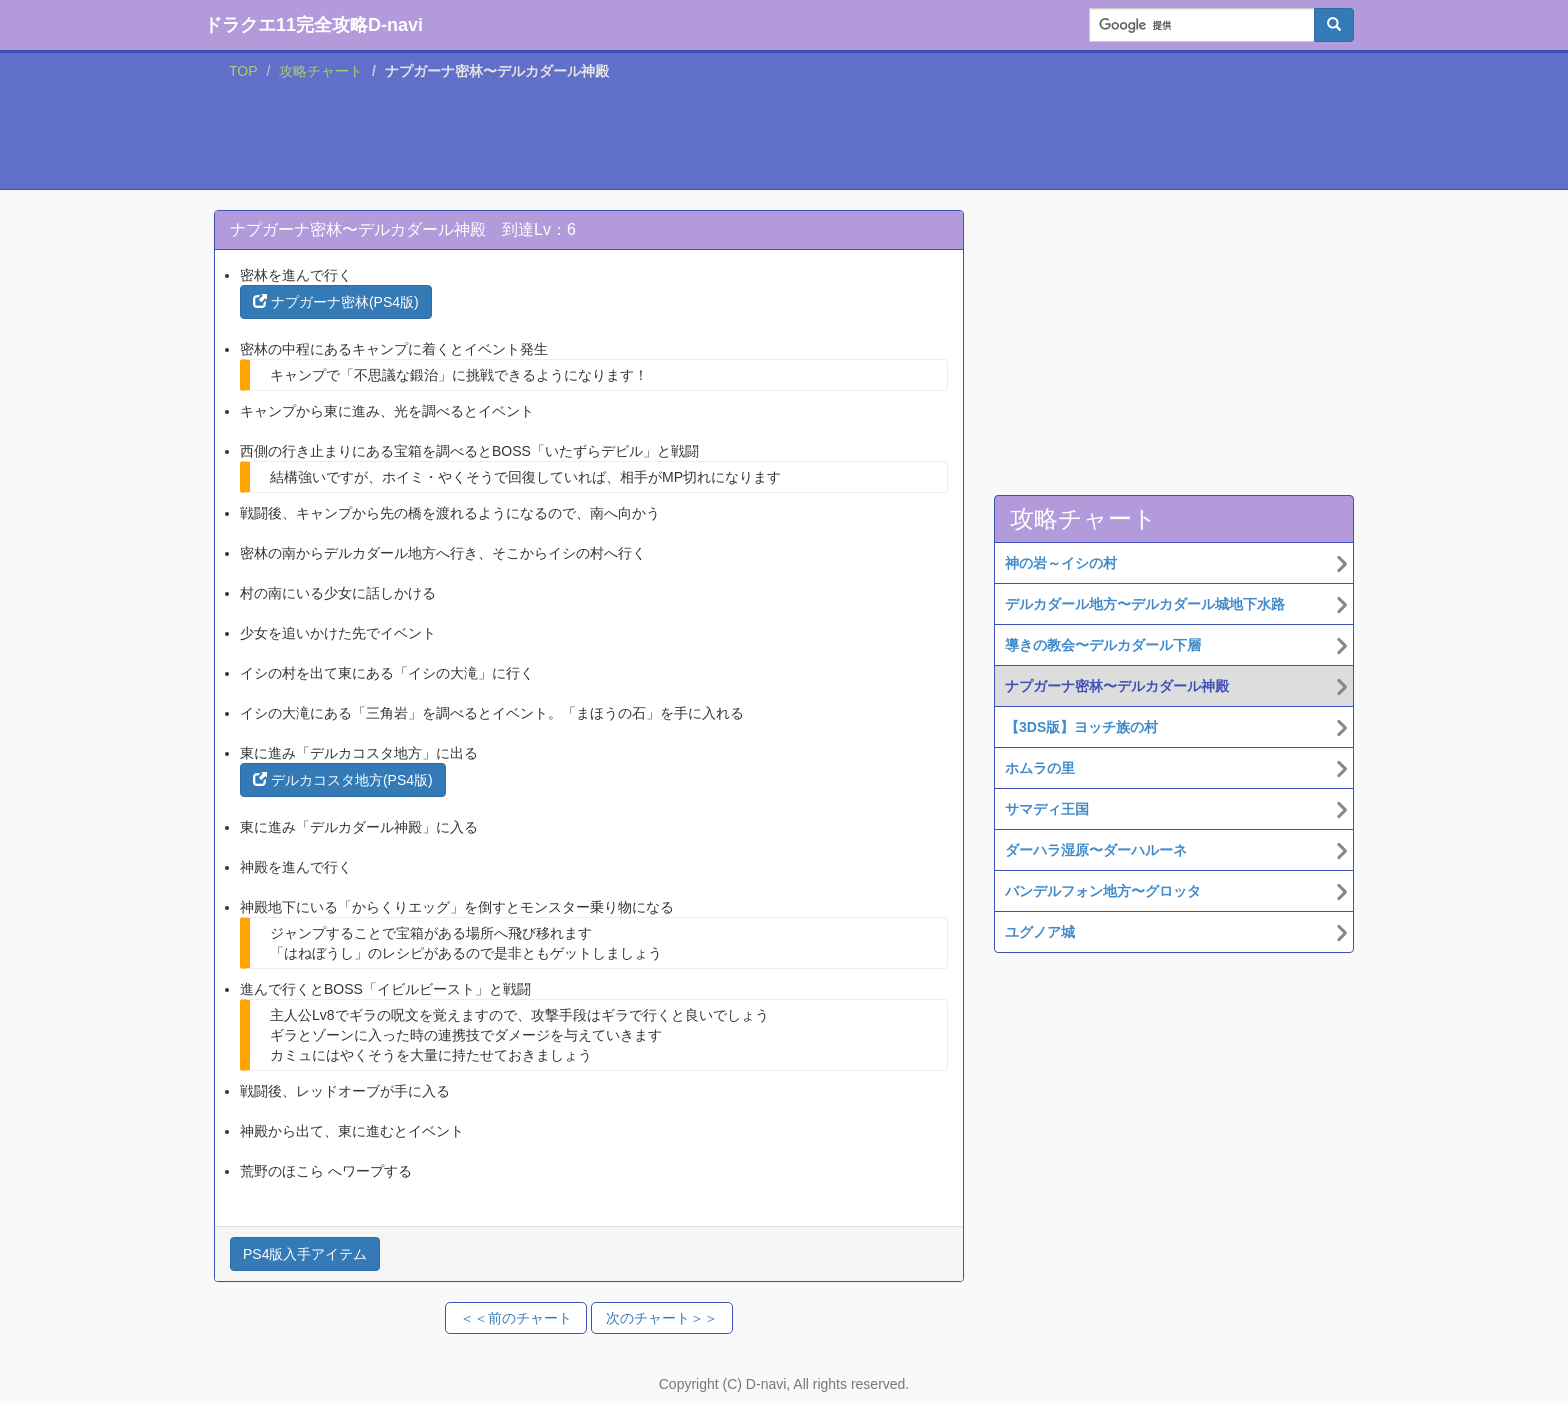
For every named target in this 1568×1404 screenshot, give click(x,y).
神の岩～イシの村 (1061, 563)
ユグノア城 (1040, 932)
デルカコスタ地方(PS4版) (343, 780)
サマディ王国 (1047, 809)
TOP (243, 71)
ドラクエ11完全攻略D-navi (313, 25)
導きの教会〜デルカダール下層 (1103, 645)
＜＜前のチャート (516, 1318)
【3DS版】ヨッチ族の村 (1081, 727)
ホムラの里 (1040, 768)
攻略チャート (321, 71)
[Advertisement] (784, 139)
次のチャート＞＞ (662, 1318)
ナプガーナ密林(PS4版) (336, 302)
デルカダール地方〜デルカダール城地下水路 (1145, 604)
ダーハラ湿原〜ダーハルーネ (1096, 850)
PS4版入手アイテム (305, 1254)
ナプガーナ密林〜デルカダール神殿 (1117, 686)
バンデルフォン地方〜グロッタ (1103, 891)
